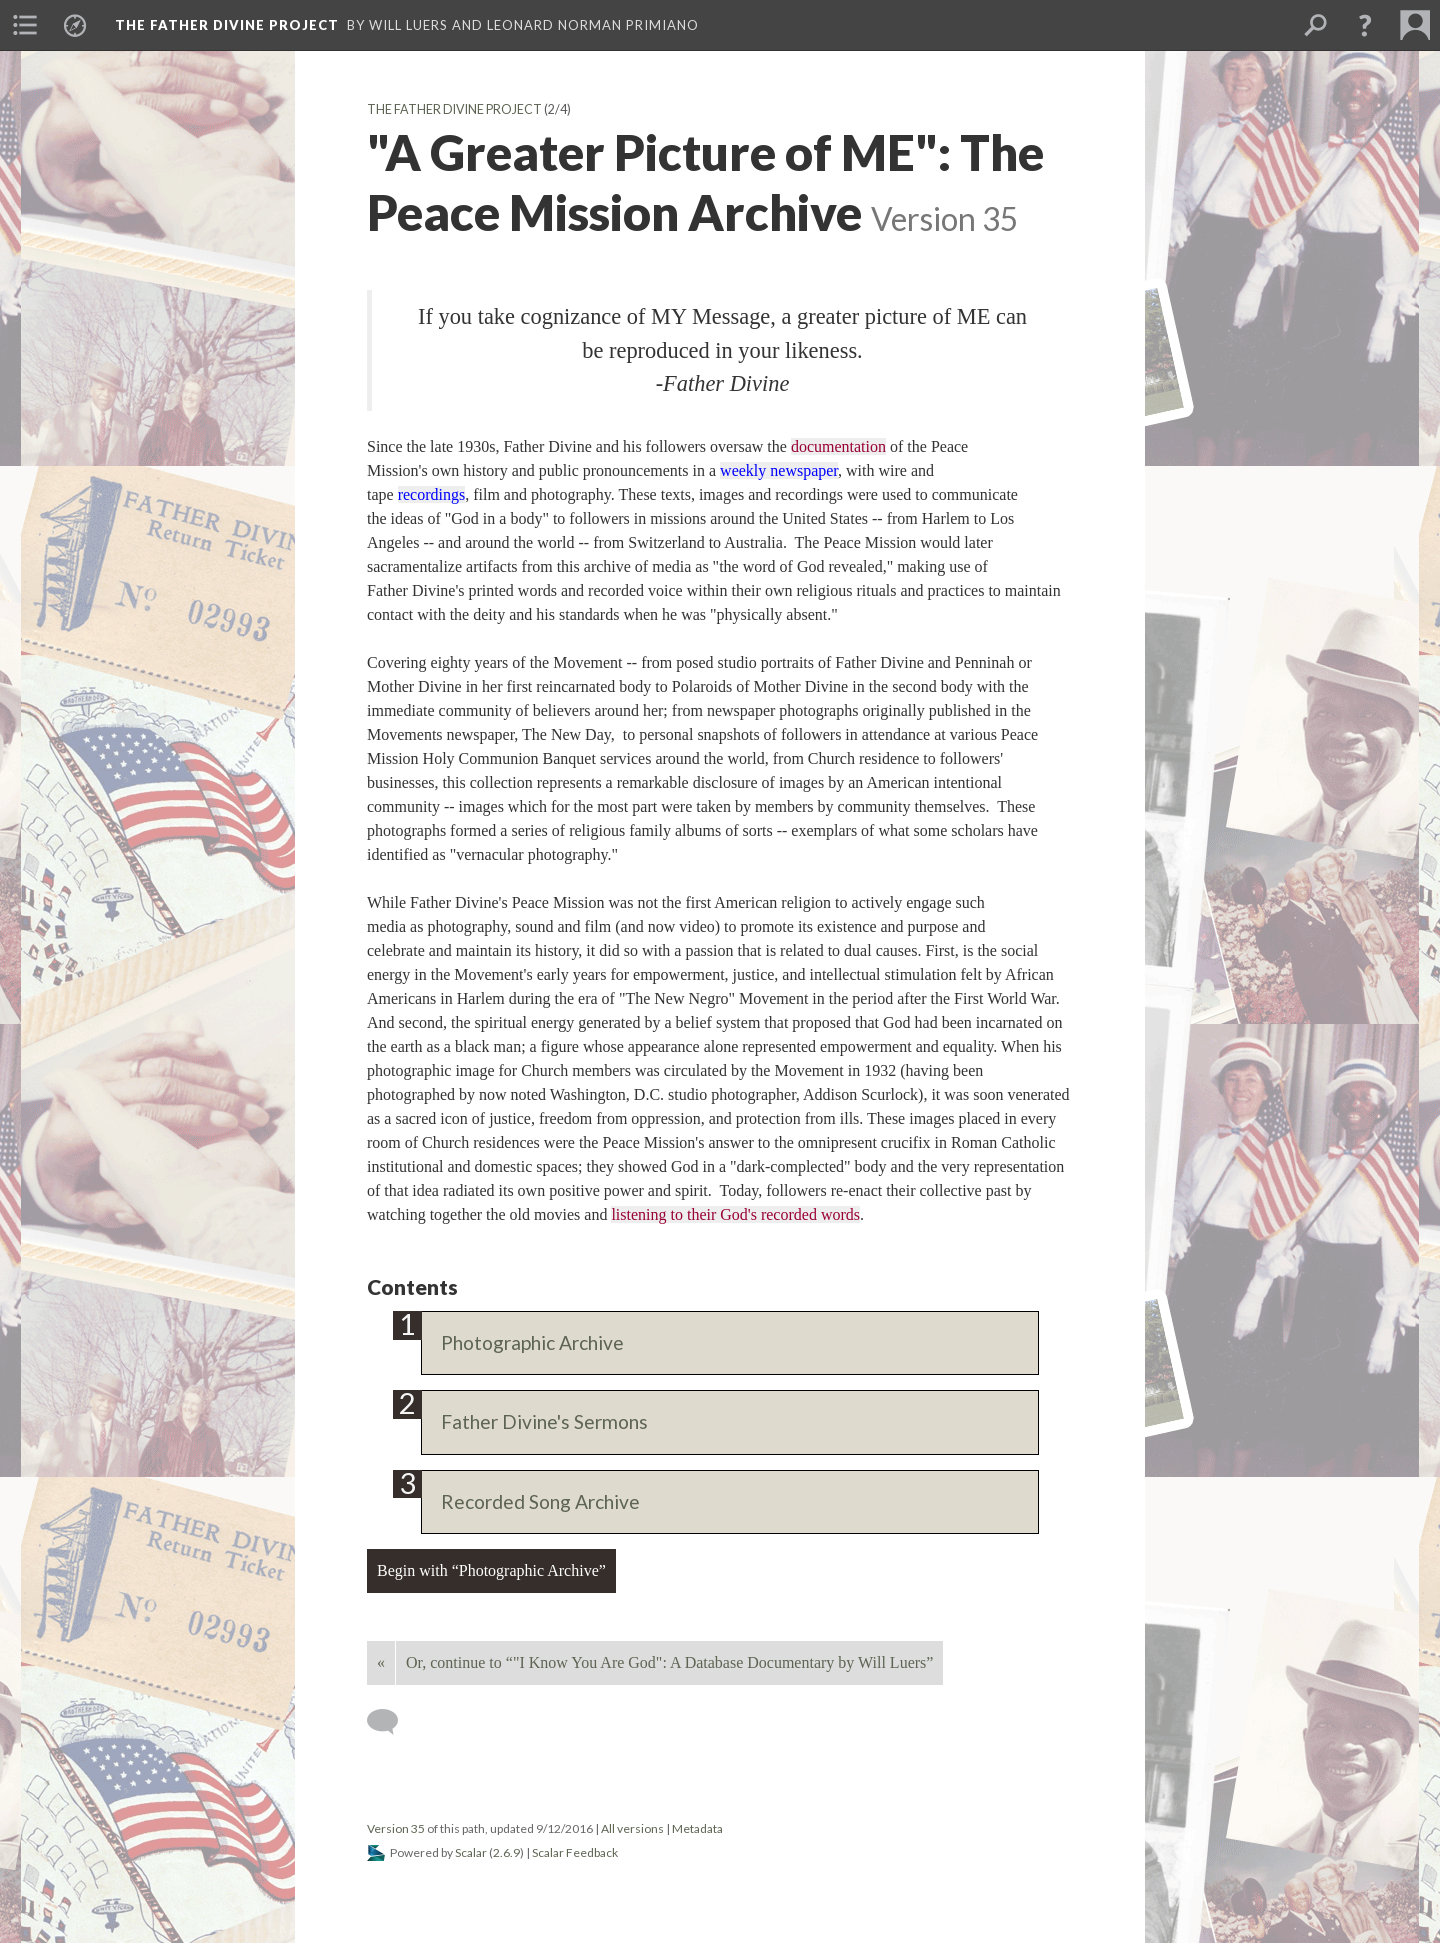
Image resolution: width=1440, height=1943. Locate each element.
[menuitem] (25, 25)
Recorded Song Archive (540, 1501)
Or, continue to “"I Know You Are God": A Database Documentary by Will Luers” (669, 1662)
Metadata (697, 1828)
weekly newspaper (779, 470)
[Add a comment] (391, 1722)
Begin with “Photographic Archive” (491, 1570)
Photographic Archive (532, 1342)
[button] (1365, 25)
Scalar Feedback (575, 1852)
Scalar (471, 1852)
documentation (838, 446)
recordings (432, 494)
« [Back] (381, 1662)
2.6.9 (506, 1852)
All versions (632, 1828)
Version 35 (396, 1828)
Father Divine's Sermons (544, 1421)
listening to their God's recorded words (735, 1214)
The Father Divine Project (454, 109)
